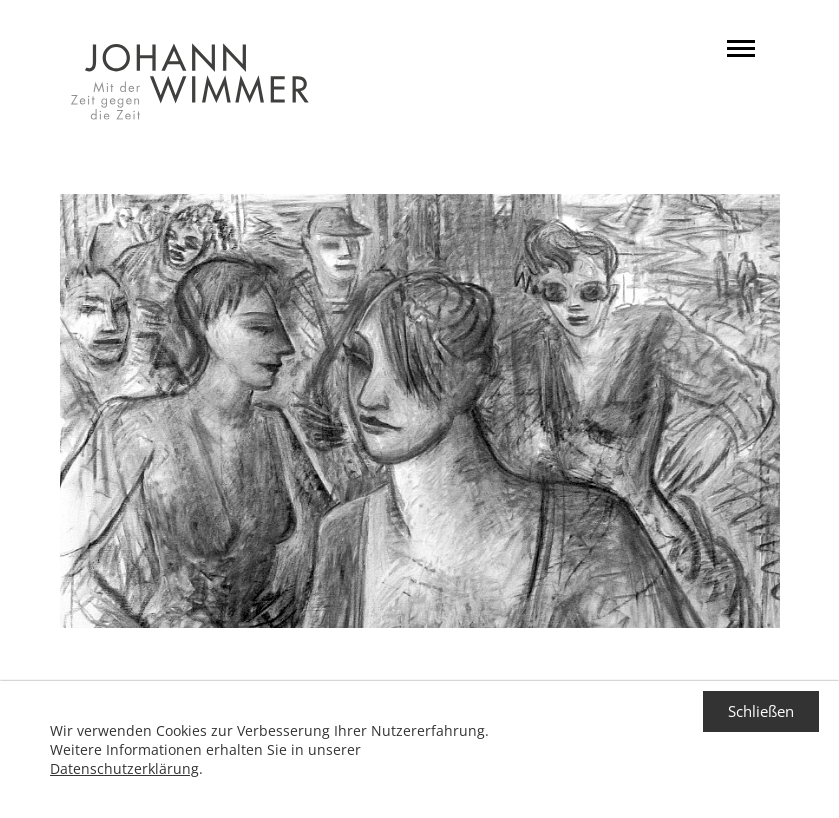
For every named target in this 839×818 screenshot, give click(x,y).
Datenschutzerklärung (124, 768)
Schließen (761, 711)
